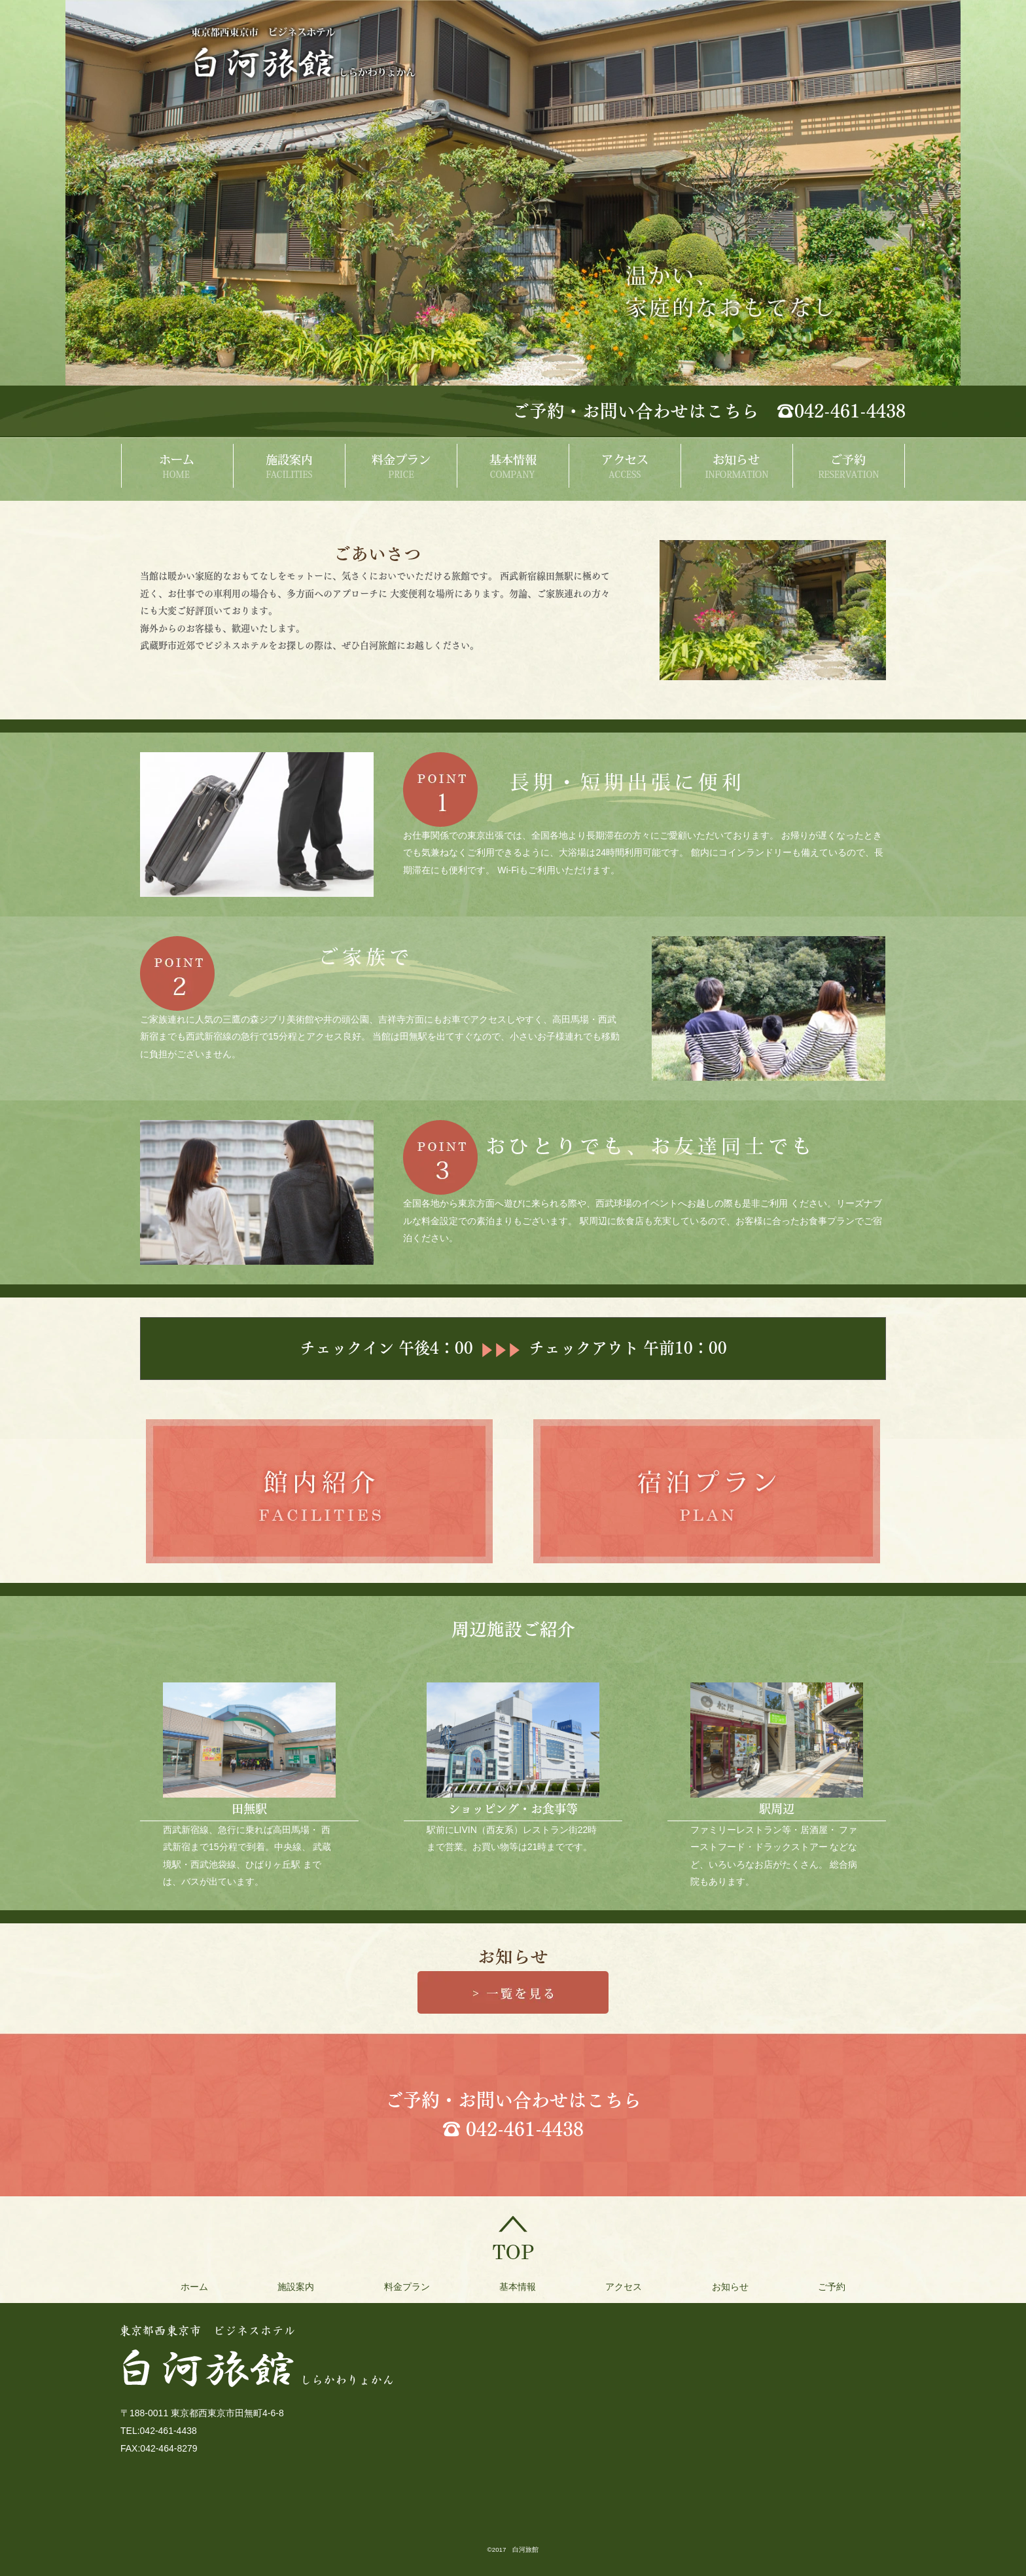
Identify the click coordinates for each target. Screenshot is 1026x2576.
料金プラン (400, 2287)
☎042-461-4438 (841, 411)
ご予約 (850, 2287)
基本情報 (517, 2287)
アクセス (630, 2287)
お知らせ (742, 2287)
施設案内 (283, 2287)
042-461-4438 (525, 2129)
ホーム (175, 2287)
